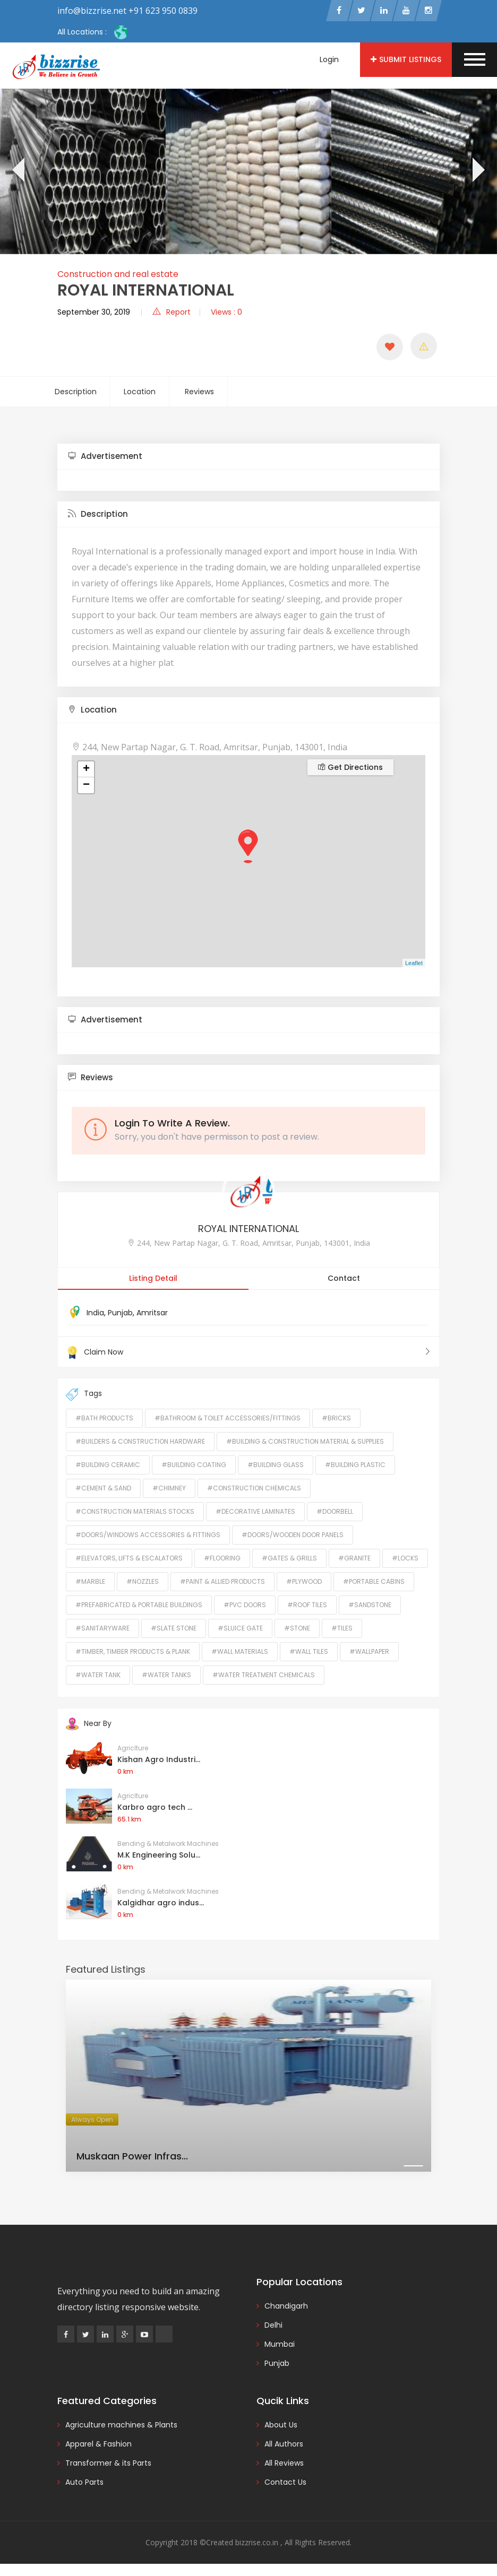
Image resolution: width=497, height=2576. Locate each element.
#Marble (90, 1582)
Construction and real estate (117, 276)
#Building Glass (275, 1465)
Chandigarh (286, 2307)
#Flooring (222, 1559)
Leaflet (414, 964)
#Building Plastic (355, 1465)
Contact (344, 1279)
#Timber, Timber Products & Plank (132, 1652)
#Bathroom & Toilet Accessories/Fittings (228, 1419)
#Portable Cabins (374, 1582)
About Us (280, 2426)
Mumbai (279, 2345)
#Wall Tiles (308, 1652)
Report (171, 313)
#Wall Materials (239, 1652)
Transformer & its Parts (108, 2464)
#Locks (405, 1559)
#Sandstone (369, 1605)
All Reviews (284, 2464)
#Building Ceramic (107, 1465)
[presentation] (17, 173)
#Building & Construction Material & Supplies (305, 1442)
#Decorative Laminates (255, 1512)
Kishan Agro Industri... (158, 1760)
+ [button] (86, 771)
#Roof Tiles (307, 1605)
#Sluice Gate (240, 1629)
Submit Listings (406, 59)
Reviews (199, 393)
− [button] (86, 787)
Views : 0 (226, 313)
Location (140, 393)
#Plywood (304, 1582)
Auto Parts (84, 2483)
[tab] (248, 458)
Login (329, 59)
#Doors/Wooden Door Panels (293, 1535)
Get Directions (350, 769)
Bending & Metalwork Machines (168, 1844)
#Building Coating (193, 1465)
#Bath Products (104, 1419)
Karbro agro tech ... (154, 1808)
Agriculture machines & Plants (121, 2426)
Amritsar (152, 1314)
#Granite (354, 1559)
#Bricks (336, 1419)
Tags (84, 1395)
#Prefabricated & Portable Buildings (138, 1605)
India (95, 1314)
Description (76, 393)
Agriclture (132, 1749)
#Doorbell (334, 1512)
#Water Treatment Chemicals (263, 1675)
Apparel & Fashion (98, 2445)
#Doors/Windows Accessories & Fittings (147, 1535)
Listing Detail (153, 1279)
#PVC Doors (245, 1605)
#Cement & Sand (103, 1489)
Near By (89, 1724)
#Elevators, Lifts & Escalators (129, 1559)
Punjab (120, 1314)
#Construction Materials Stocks (134, 1512)
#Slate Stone (173, 1629)
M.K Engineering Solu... (158, 1856)
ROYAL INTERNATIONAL (248, 1230)
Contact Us (285, 2483)
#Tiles (342, 1629)
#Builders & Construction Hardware (140, 1442)
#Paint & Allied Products (222, 1582)
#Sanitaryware (102, 1629)
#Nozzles (142, 1582)
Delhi (273, 2326)
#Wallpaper (369, 1652)
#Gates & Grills (289, 1559)
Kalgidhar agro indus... (160, 1903)
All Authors (283, 2445)
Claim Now (248, 1353)
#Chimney (169, 1489)
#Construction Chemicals (254, 1489)
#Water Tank (98, 1675)
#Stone (297, 1629)
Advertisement (105, 457)
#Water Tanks (166, 1675)
